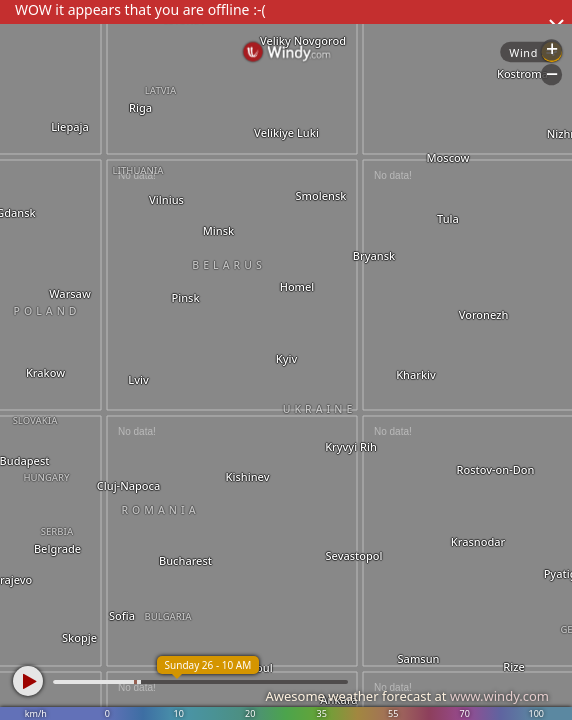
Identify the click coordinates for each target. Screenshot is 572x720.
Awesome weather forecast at (407, 696)
